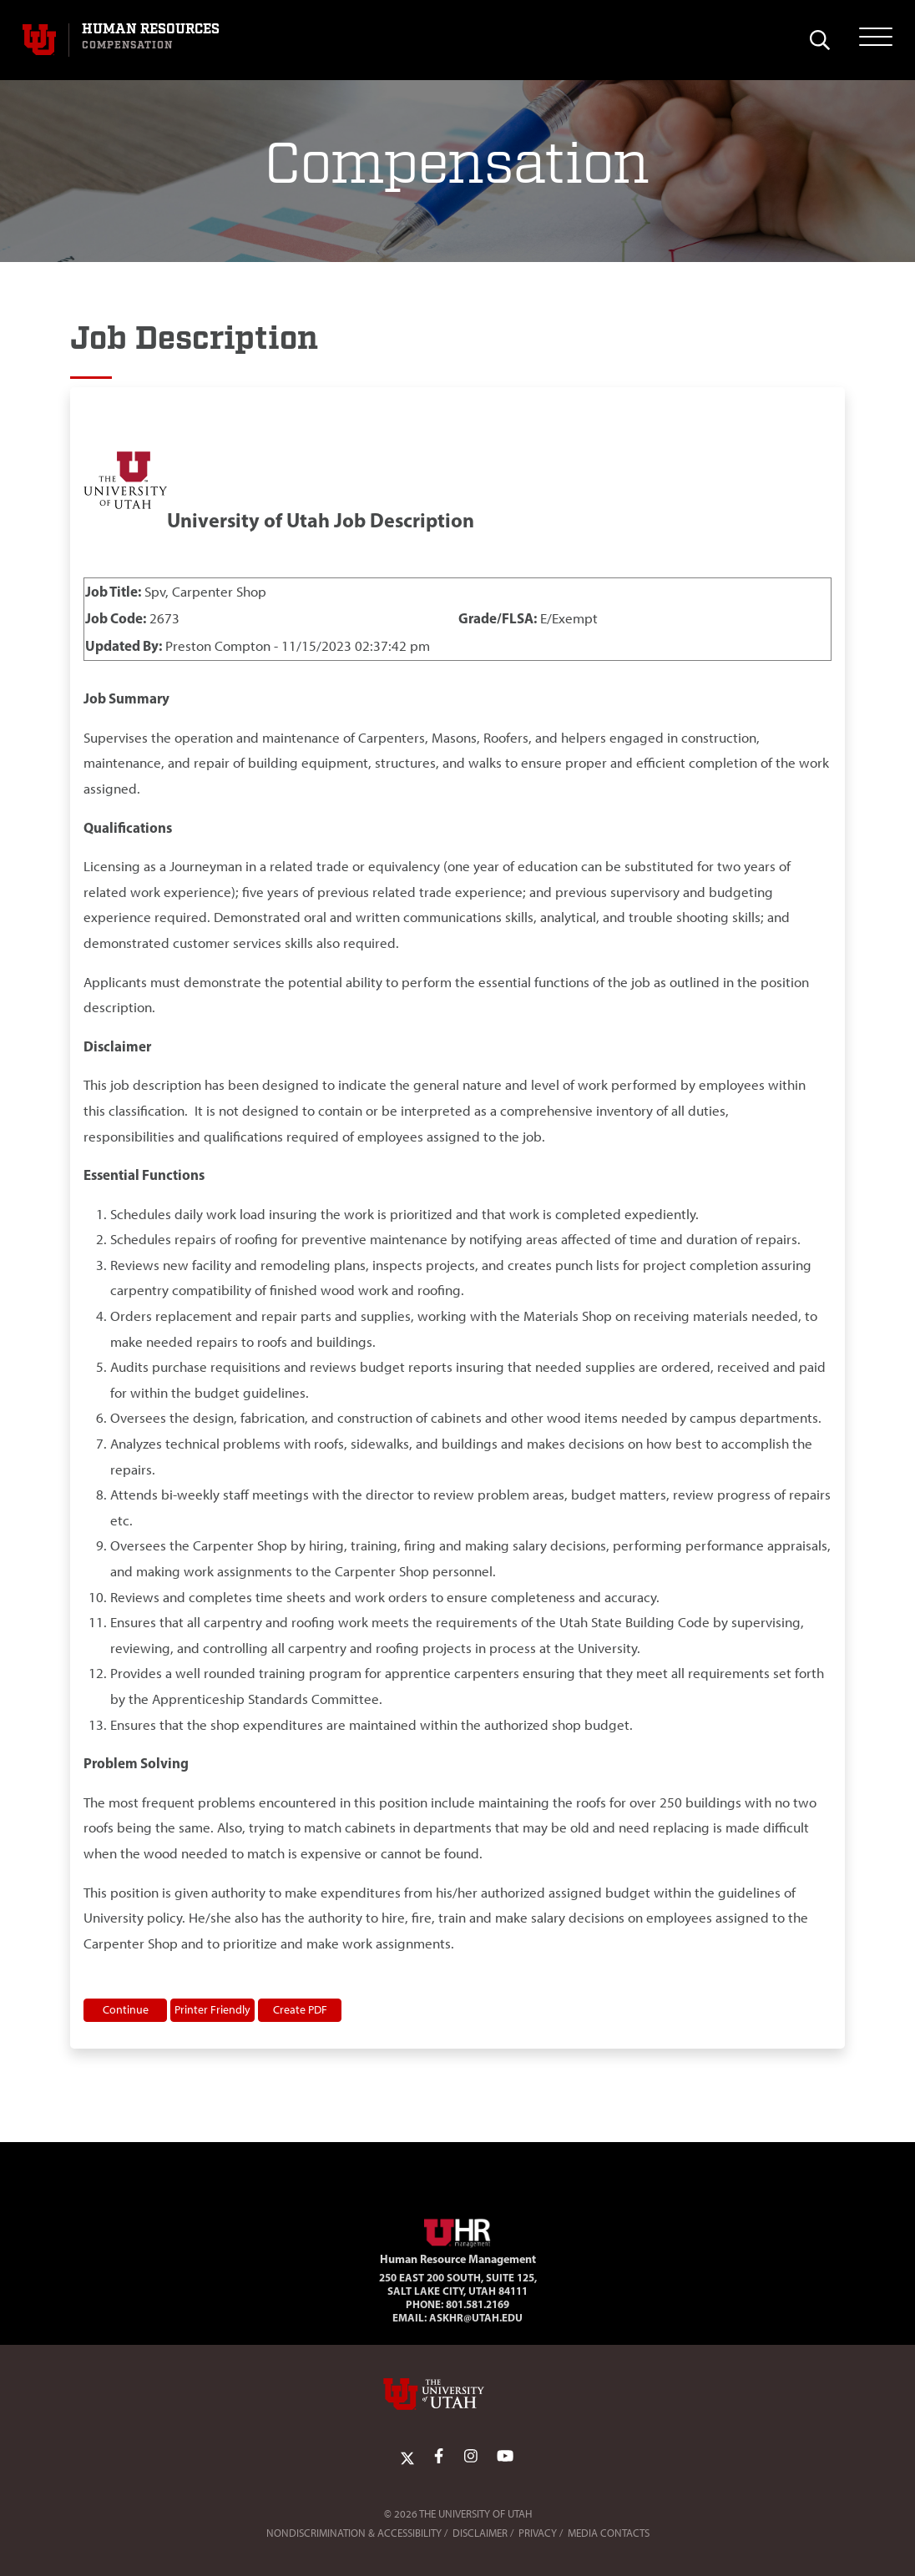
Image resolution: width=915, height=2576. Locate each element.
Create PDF (300, 2009)
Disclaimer (480, 2533)
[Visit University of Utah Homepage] (39, 40)
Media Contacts (609, 2533)
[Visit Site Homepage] (457, 2229)
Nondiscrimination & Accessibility (354, 2533)
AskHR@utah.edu (476, 2317)
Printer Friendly (212, 2009)
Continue (126, 2009)
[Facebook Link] (438, 2456)
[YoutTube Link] (505, 2456)
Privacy (537, 2533)
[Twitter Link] (407, 2456)
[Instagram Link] (471, 2456)
